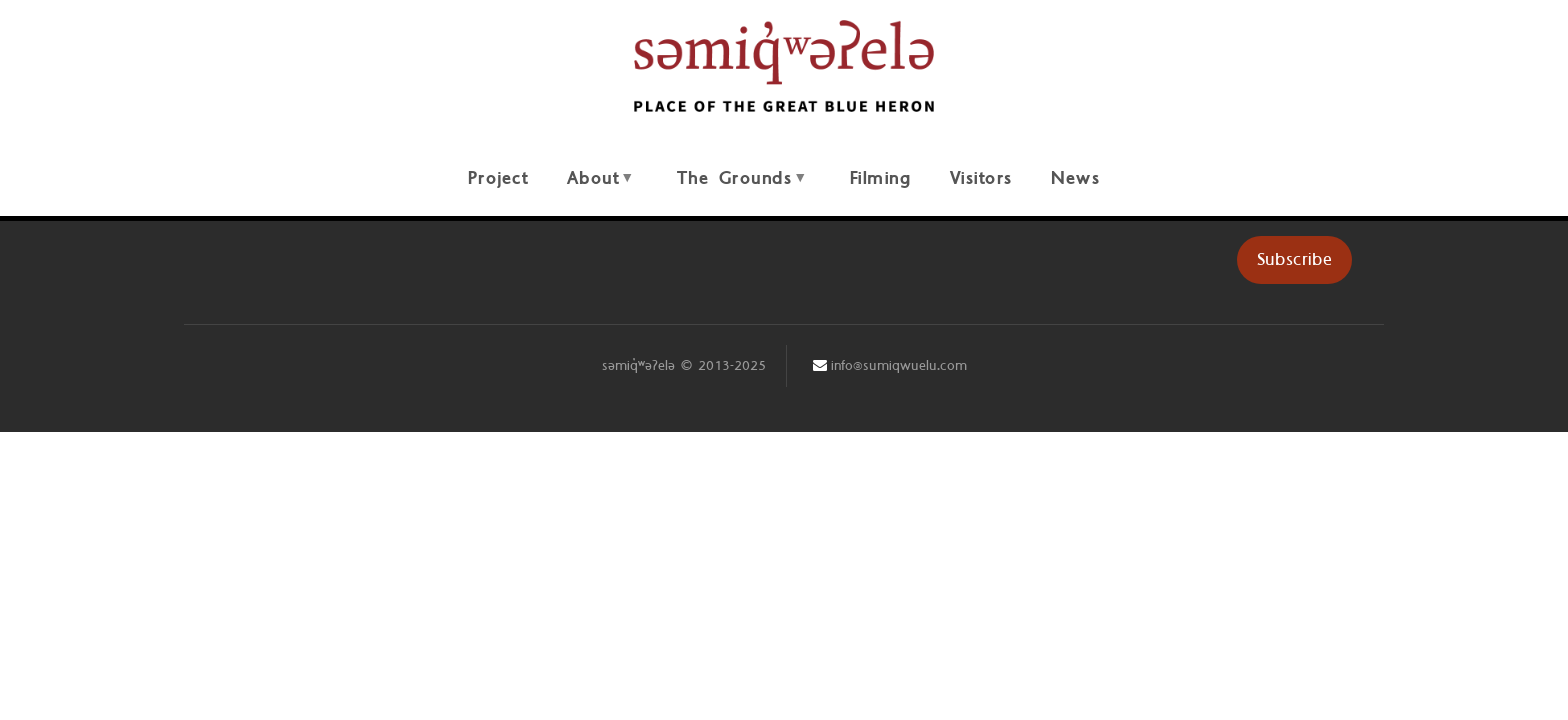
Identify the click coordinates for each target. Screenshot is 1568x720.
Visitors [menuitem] (981, 178)
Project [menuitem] (498, 178)
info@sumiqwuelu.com (899, 366)
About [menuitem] (599, 190)
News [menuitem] (1075, 178)
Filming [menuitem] (881, 178)
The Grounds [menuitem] (740, 190)
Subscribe (1294, 260)
